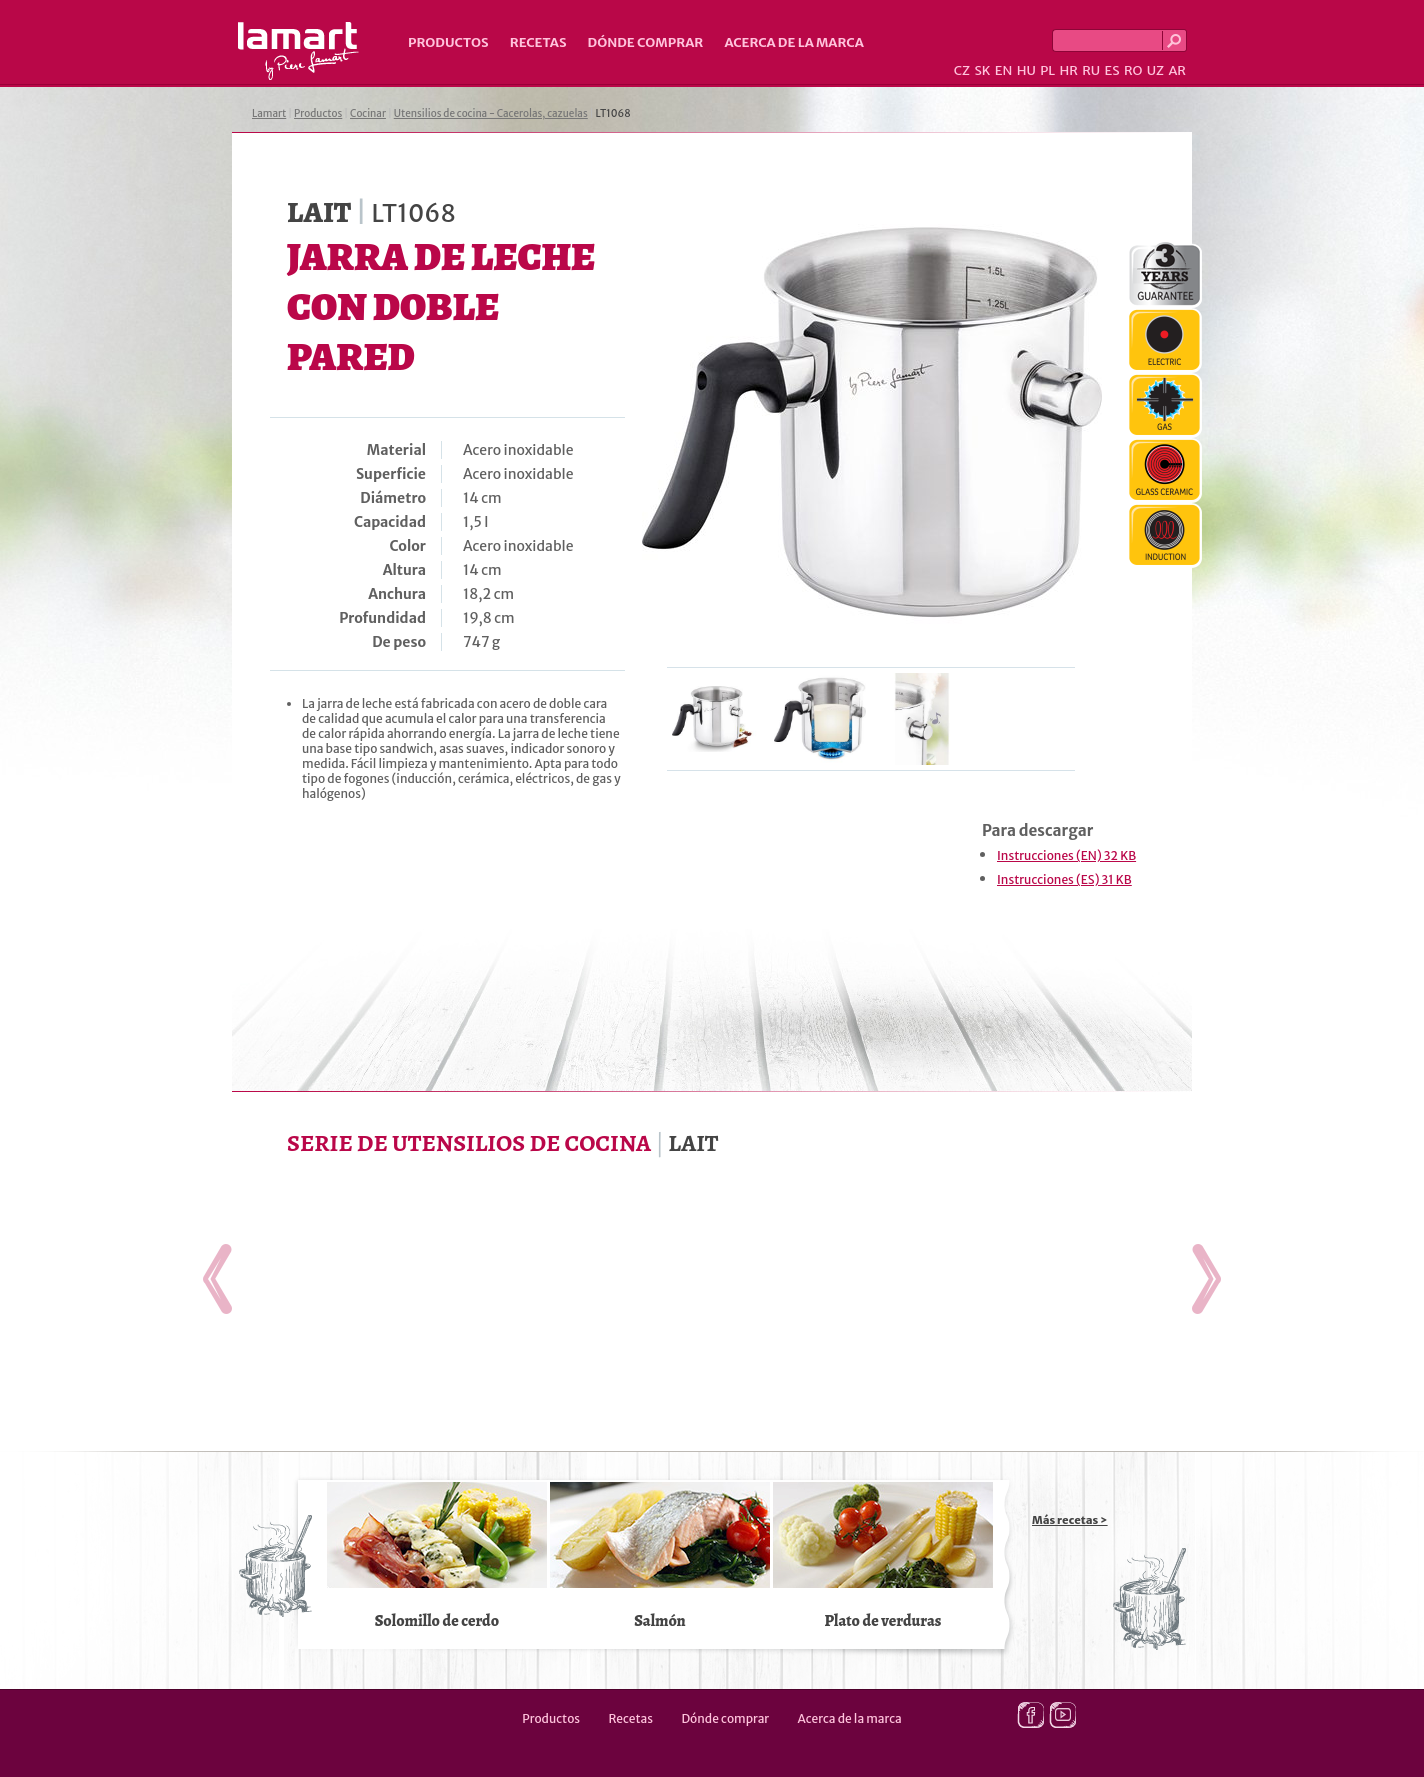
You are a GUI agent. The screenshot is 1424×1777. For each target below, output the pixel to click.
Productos (448, 42)
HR (1068, 70)
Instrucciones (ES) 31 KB (1064, 879)
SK (982, 70)
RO (1133, 70)
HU (1026, 70)
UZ (1155, 70)
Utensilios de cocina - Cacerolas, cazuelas (491, 113)
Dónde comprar (646, 42)
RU (1091, 70)
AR (1177, 70)
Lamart (298, 51)
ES (1112, 70)
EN (1004, 70)
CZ (962, 70)
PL (1047, 70)
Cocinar (368, 113)
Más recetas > (1070, 1520)
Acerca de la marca (793, 42)
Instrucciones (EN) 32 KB (1066, 855)
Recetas (538, 42)
